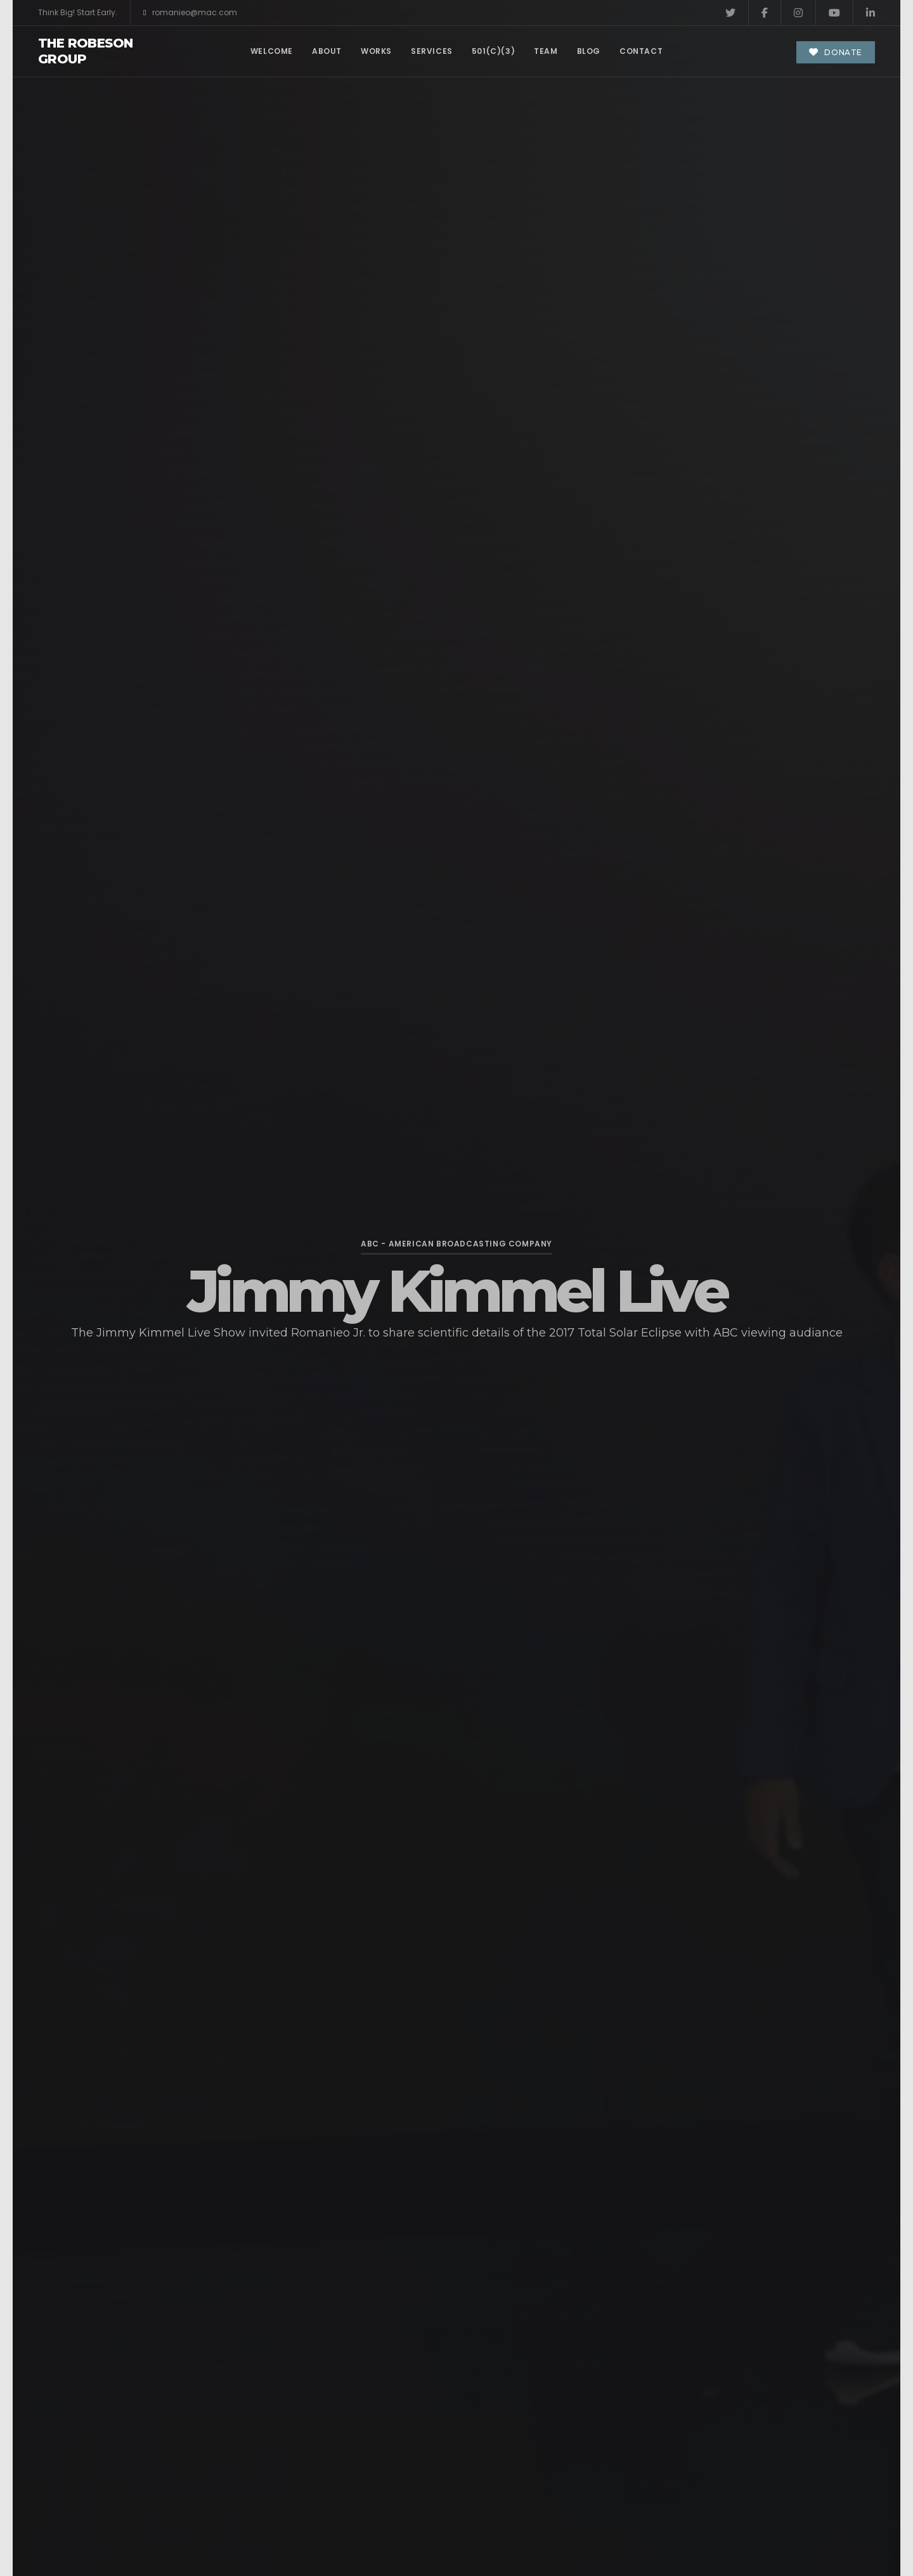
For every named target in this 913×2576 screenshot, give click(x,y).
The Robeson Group (85, 51)
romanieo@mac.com (190, 12)
